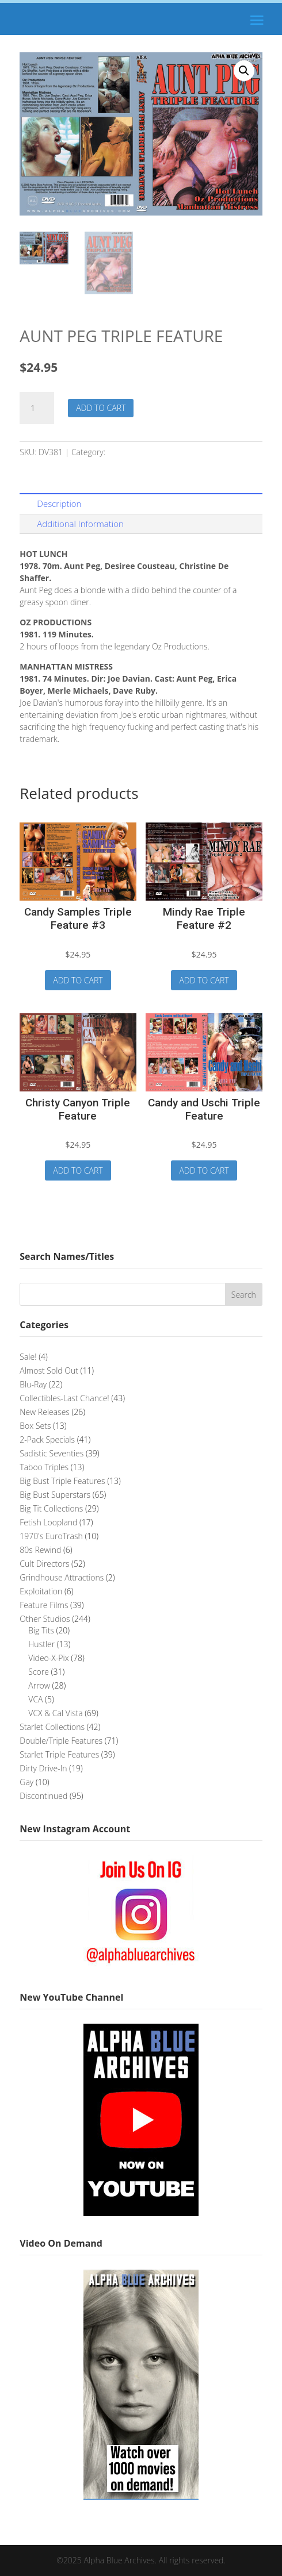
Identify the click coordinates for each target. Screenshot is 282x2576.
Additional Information (80, 523)
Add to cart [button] (77, 980)
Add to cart (100, 407)
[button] (244, 70)
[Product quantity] (37, 408)
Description (59, 503)
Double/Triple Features (151, 452)
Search (243, 1294)
